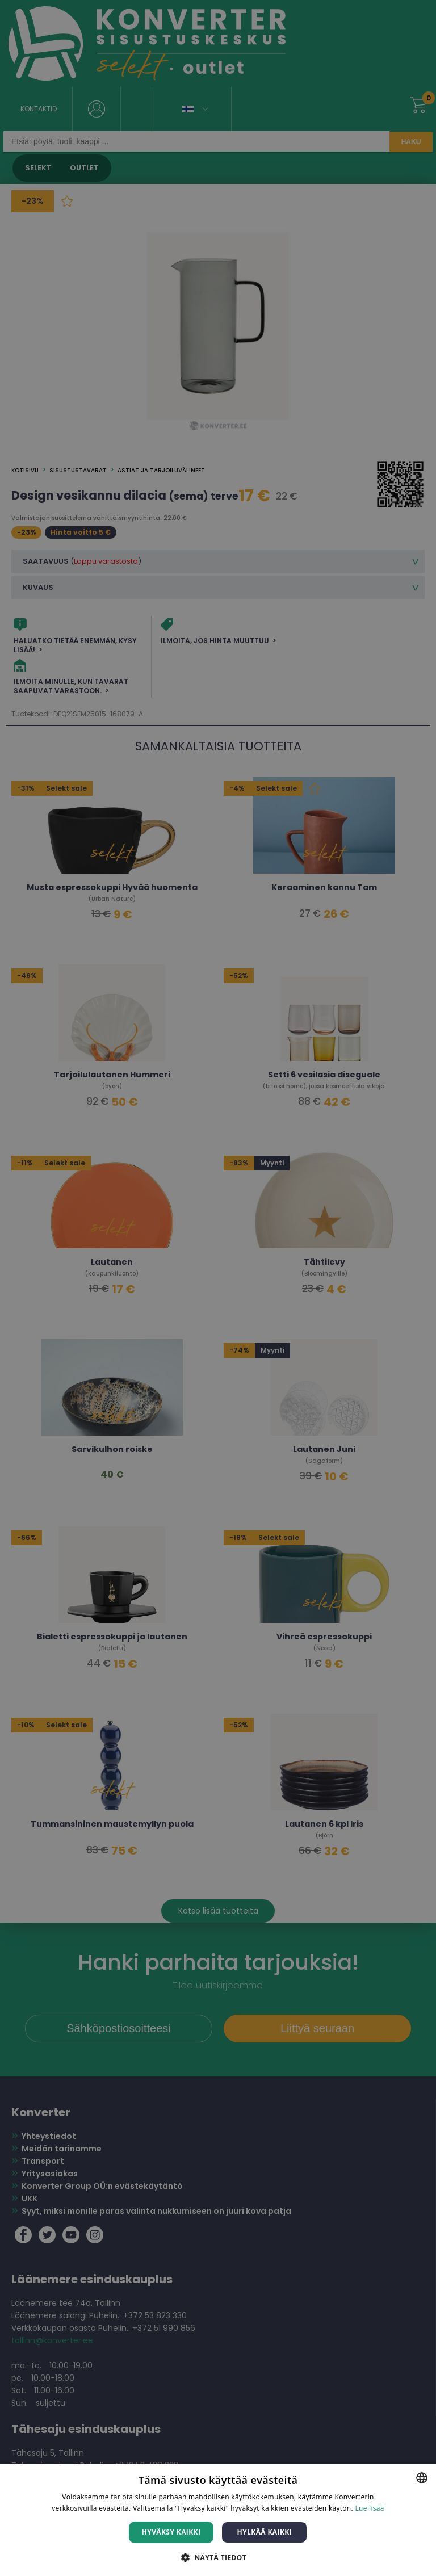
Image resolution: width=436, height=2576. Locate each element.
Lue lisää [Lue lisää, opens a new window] (369, 2508)
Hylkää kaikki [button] (264, 2532)
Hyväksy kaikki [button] (171, 2532)
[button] (218, 2557)
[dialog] (218, 1288)
